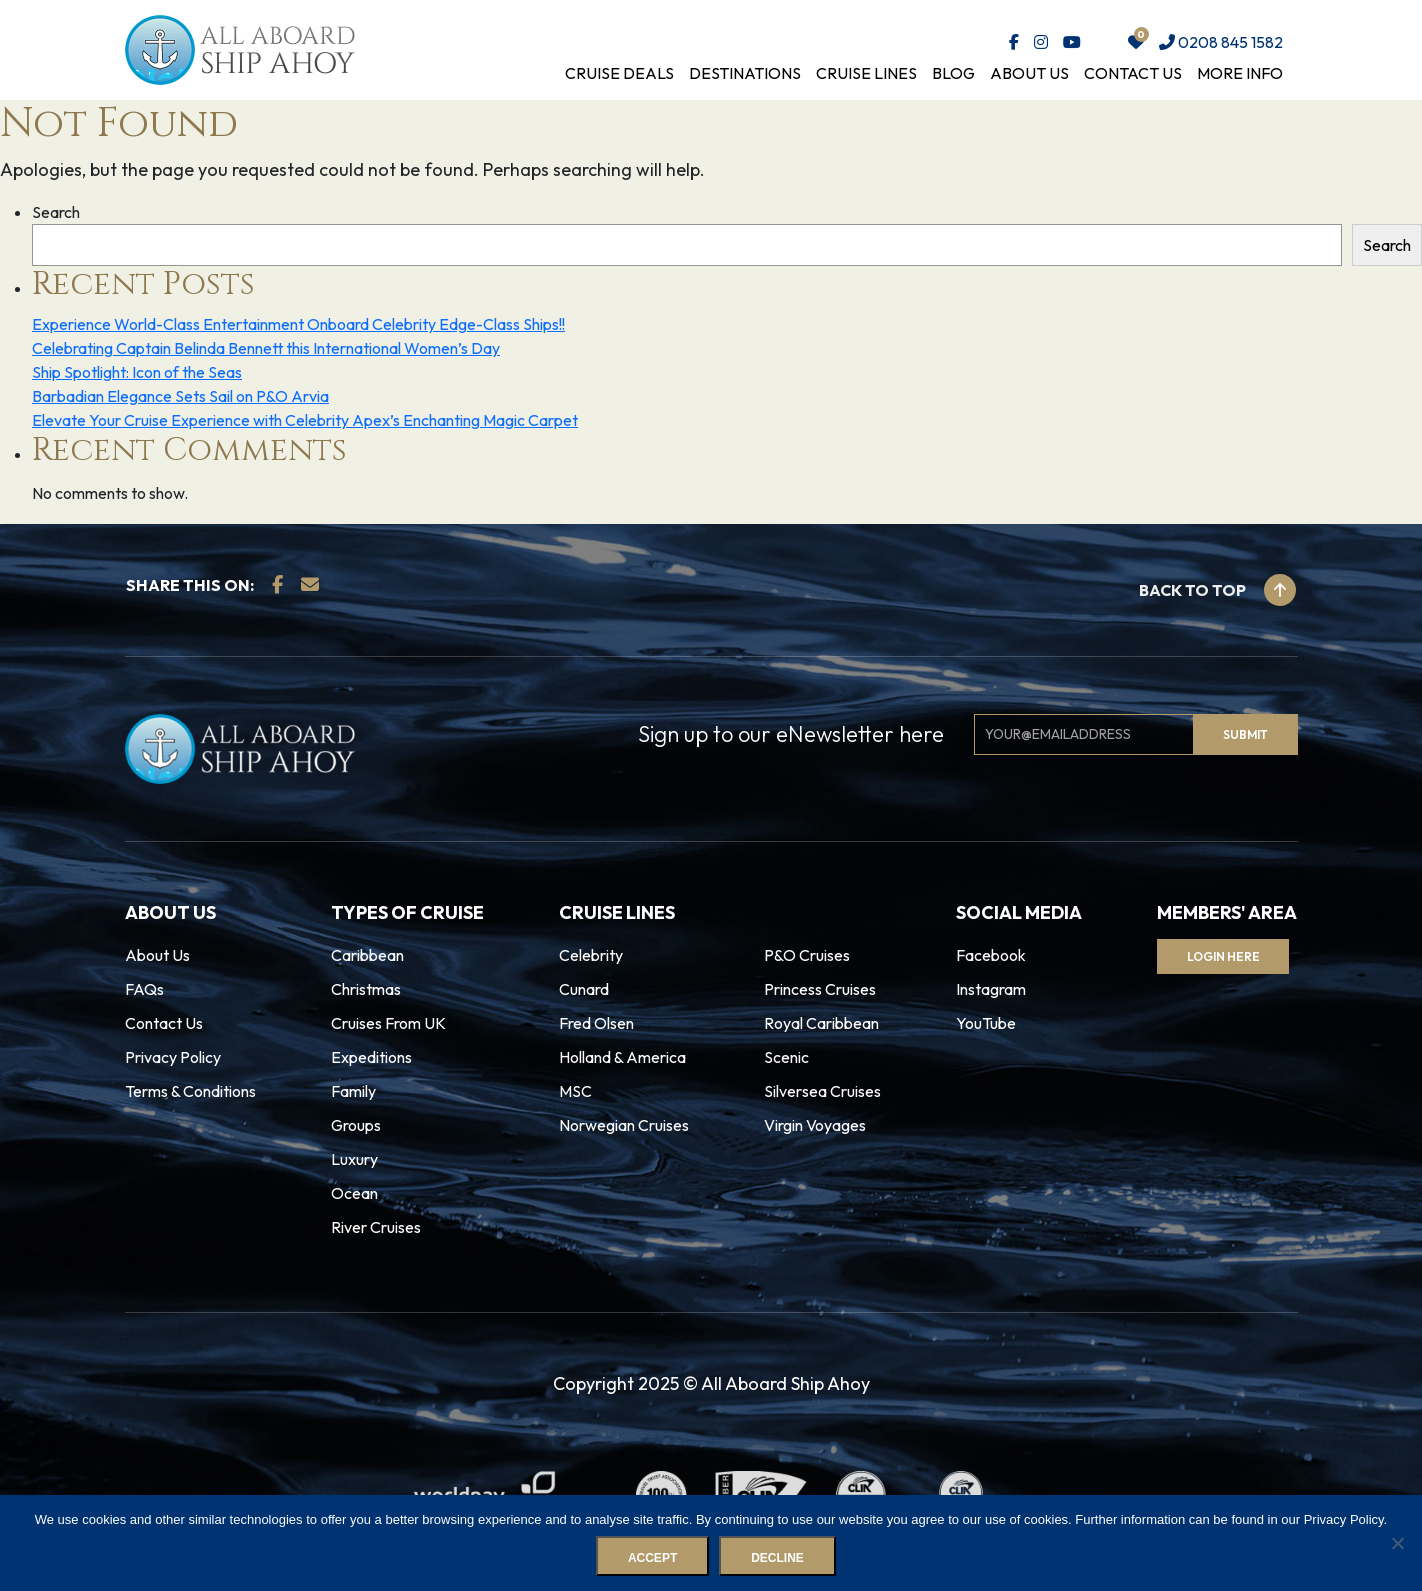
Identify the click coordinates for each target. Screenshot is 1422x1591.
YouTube (986, 1023)
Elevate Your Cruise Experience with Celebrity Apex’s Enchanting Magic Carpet (305, 420)
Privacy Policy (173, 1057)
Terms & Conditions (190, 1091)
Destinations (745, 73)
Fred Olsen (596, 1023)
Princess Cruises (820, 989)
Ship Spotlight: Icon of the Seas (137, 372)
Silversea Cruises (822, 1091)
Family (353, 1091)
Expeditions (371, 1057)
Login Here (1223, 956)
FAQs (144, 989)
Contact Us (1133, 73)
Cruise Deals (619, 73)
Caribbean (367, 955)
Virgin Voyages (815, 1125)
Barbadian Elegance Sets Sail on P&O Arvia (180, 396)
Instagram (991, 989)
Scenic (786, 1057)
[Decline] (1397, 1543)
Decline (777, 1558)
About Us (1029, 73)
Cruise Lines (866, 73)
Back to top (1217, 590)
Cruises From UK (388, 1023)
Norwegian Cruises (624, 1125)
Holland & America (622, 1057)
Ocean (354, 1193)
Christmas (366, 989)
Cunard (584, 989)
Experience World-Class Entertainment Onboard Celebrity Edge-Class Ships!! (298, 324)
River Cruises (376, 1227)
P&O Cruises (807, 955)
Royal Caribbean (821, 1023)
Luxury (354, 1159)
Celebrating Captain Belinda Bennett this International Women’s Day (266, 348)
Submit (1245, 734)
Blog (953, 73)
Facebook (991, 955)
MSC (575, 1091)
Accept (652, 1558)
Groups (356, 1125)
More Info (1240, 73)
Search (56, 212)
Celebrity (591, 955)
